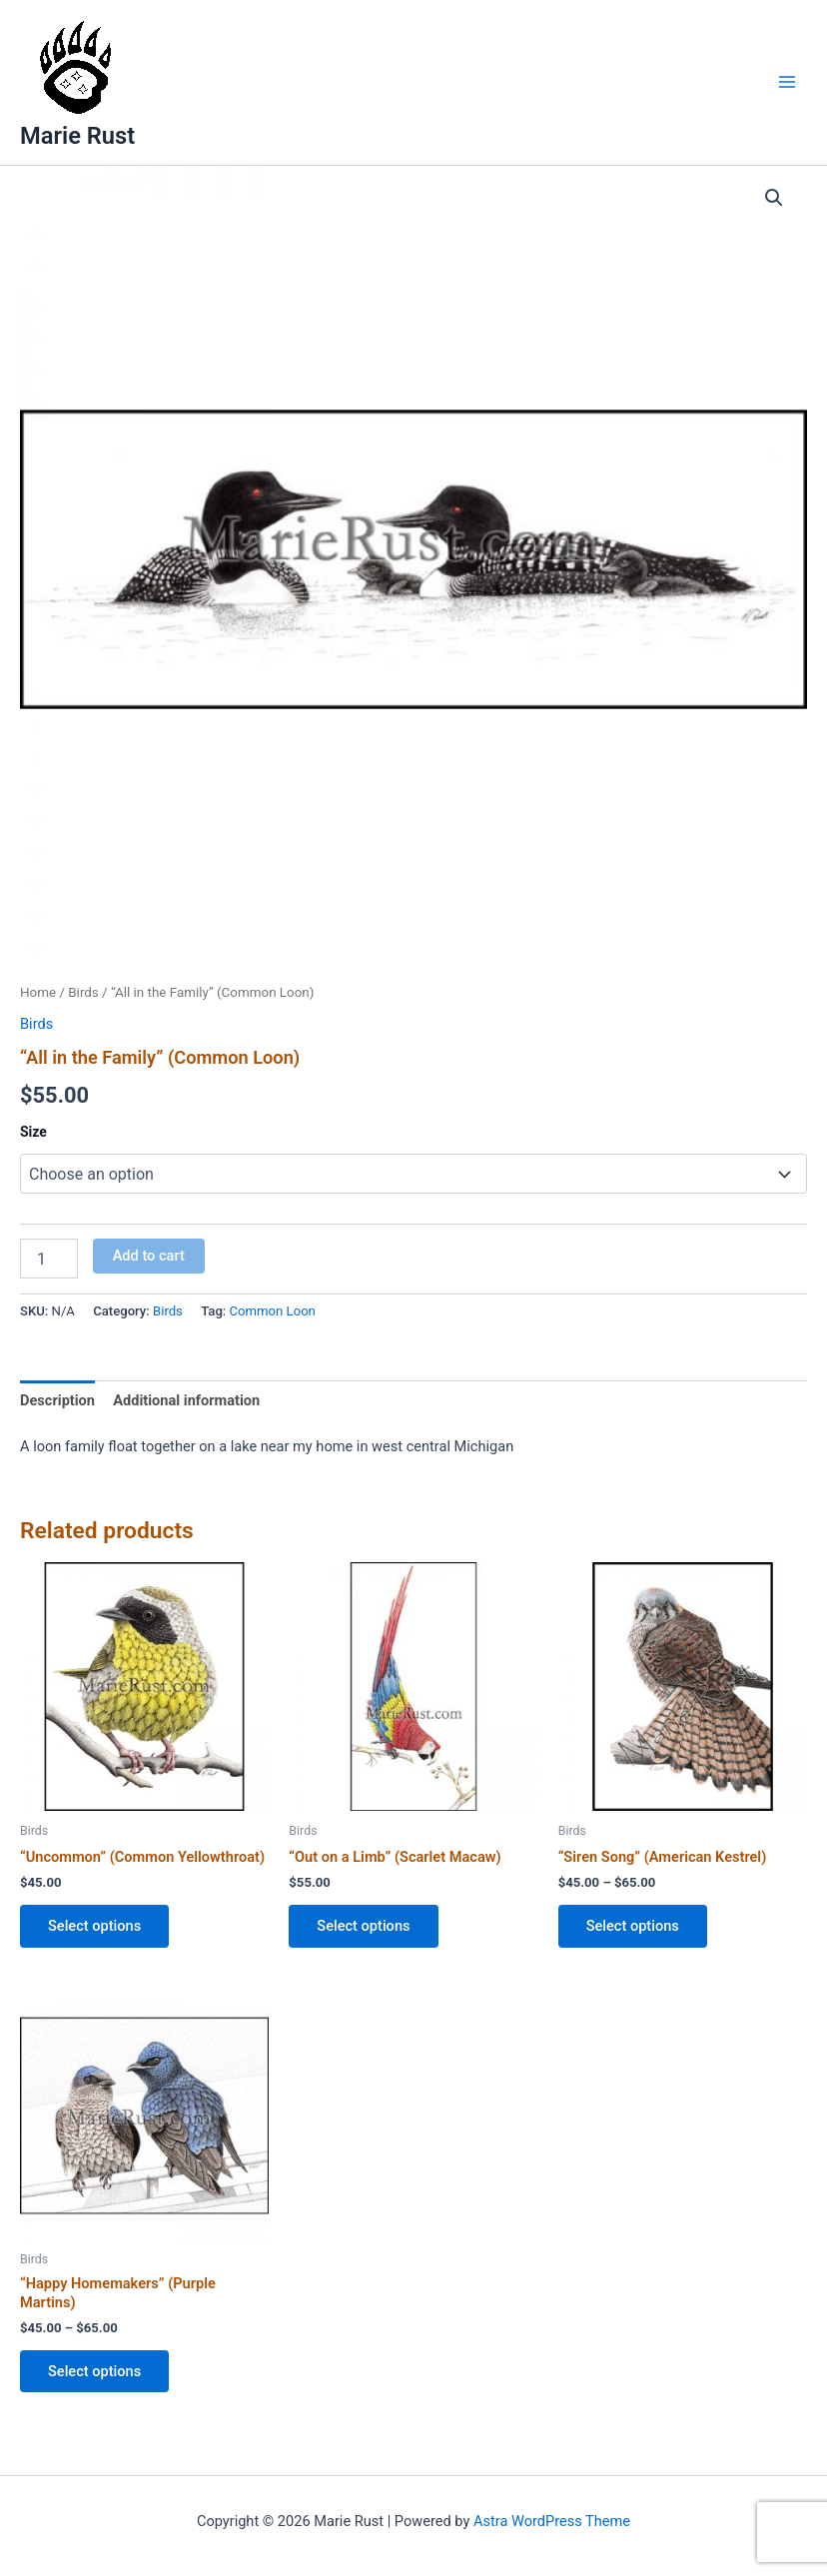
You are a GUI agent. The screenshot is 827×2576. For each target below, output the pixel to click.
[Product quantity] (49, 1259)
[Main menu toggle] (787, 82)
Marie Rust (77, 136)
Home (38, 992)
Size (33, 1132)
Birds (83, 992)
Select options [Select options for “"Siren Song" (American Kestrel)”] (632, 1926)
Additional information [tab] (186, 1400)
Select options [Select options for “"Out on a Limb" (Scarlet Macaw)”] (363, 1926)
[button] (774, 198)
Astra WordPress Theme (551, 2521)
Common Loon (273, 1310)
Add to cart (149, 1256)
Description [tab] (57, 1400)
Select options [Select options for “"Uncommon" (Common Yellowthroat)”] (94, 1926)
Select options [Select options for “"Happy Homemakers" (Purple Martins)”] (94, 2371)
